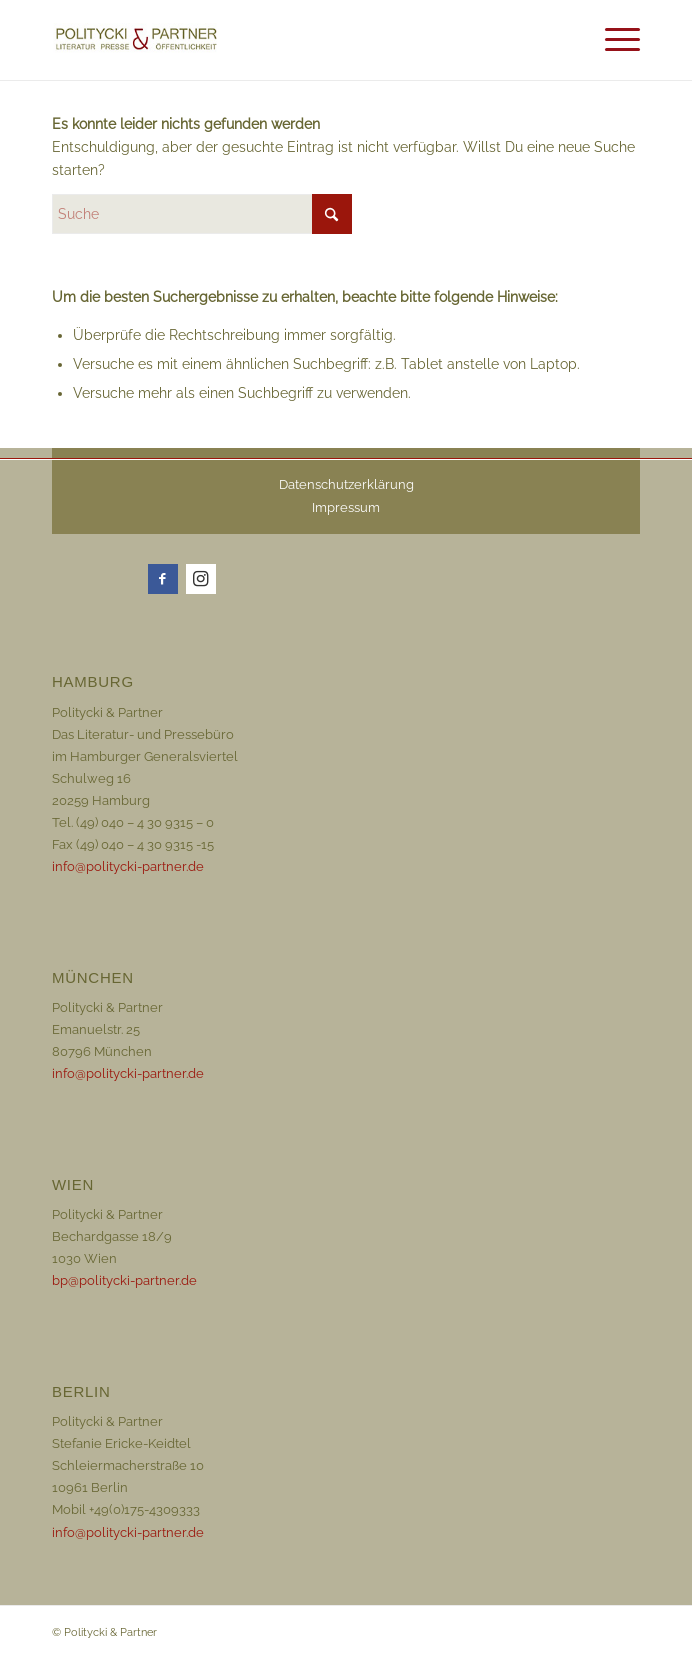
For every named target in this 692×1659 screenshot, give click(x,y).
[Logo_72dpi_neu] (218, 40)
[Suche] (572, 40)
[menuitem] (572, 30)
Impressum (346, 507)
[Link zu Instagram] (201, 579)
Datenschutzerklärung (346, 484)
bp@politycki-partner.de (124, 1280)
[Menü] (617, 40)
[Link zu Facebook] (163, 579)
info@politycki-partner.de (128, 866)
